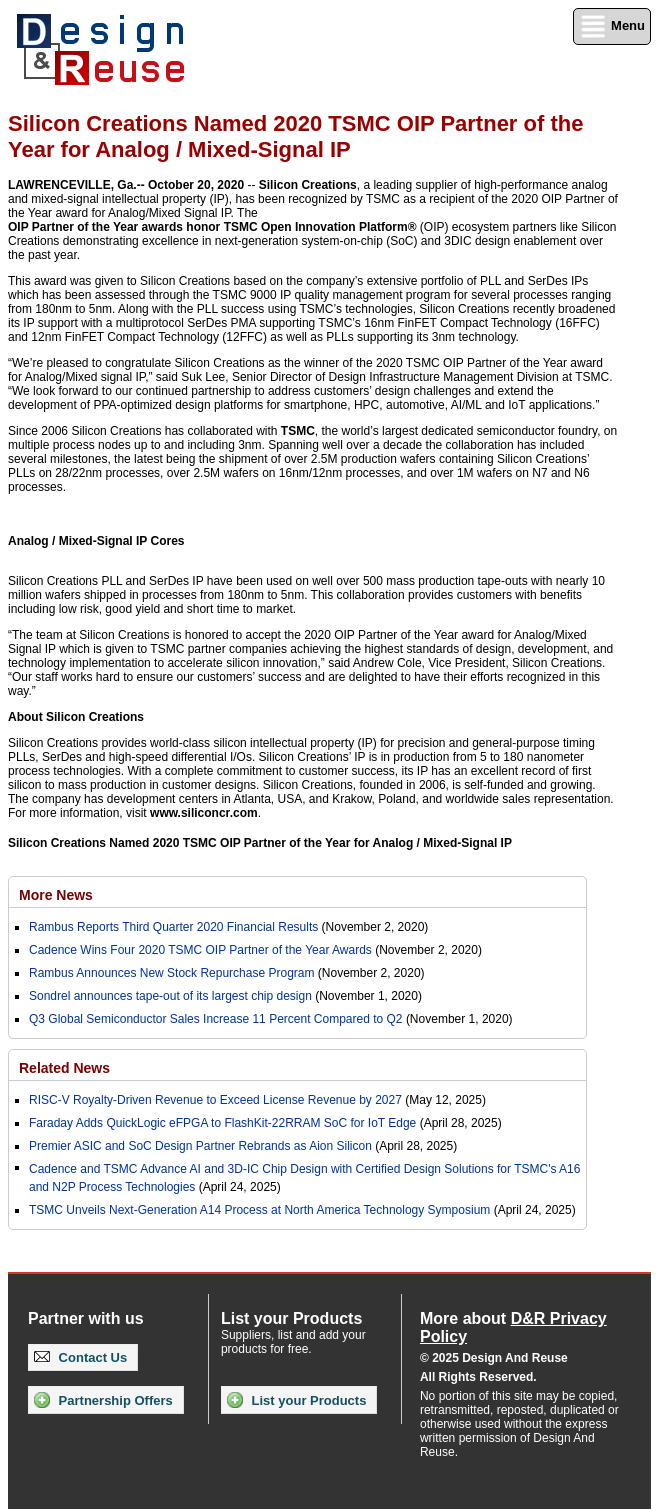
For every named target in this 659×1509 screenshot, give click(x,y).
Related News (64, 1068)
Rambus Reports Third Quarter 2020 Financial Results (173, 927)
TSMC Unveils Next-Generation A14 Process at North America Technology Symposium (259, 1210)
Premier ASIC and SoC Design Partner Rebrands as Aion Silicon (202, 1146)
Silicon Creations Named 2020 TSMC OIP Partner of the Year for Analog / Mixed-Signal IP (260, 843)
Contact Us (80, 1357)
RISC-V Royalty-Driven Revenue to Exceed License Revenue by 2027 (215, 1100)
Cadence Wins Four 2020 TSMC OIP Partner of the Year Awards (200, 950)
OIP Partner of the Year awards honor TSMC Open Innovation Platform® (212, 227)
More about (513, 1327)
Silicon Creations (308, 185)
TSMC (298, 431)
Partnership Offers (103, 1400)
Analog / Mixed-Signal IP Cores (96, 541)
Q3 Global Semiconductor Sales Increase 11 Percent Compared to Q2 (216, 1019)
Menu (612, 26)
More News (56, 895)
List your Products (296, 1400)
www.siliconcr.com (204, 813)
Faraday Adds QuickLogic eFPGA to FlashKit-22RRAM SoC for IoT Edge (222, 1123)
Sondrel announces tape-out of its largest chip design (170, 996)
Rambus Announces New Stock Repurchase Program (171, 973)
